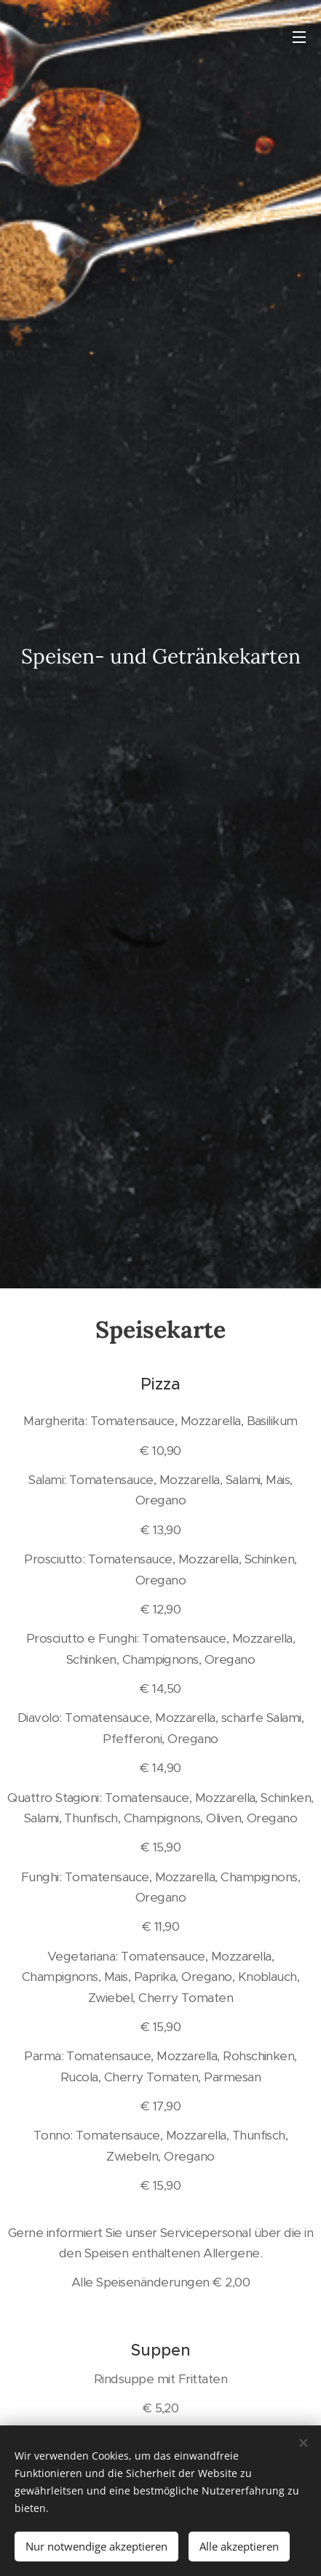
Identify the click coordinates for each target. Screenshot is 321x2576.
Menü (299, 37)
